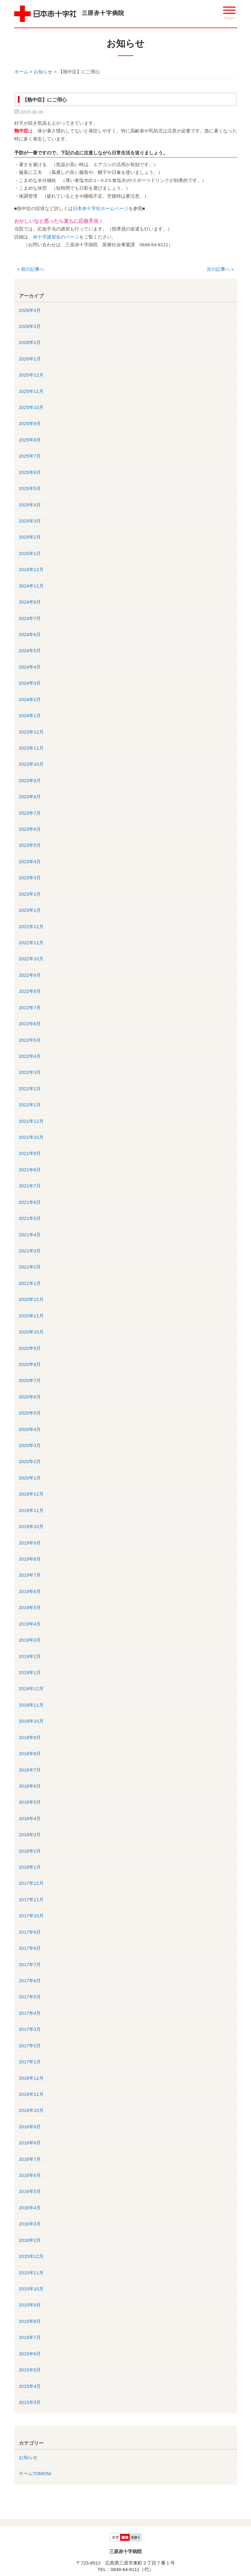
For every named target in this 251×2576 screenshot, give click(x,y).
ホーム (21, 71)
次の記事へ (220, 269)
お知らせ (43, 71)
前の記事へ (31, 269)
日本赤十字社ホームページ (100, 208)
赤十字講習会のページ (56, 236)
